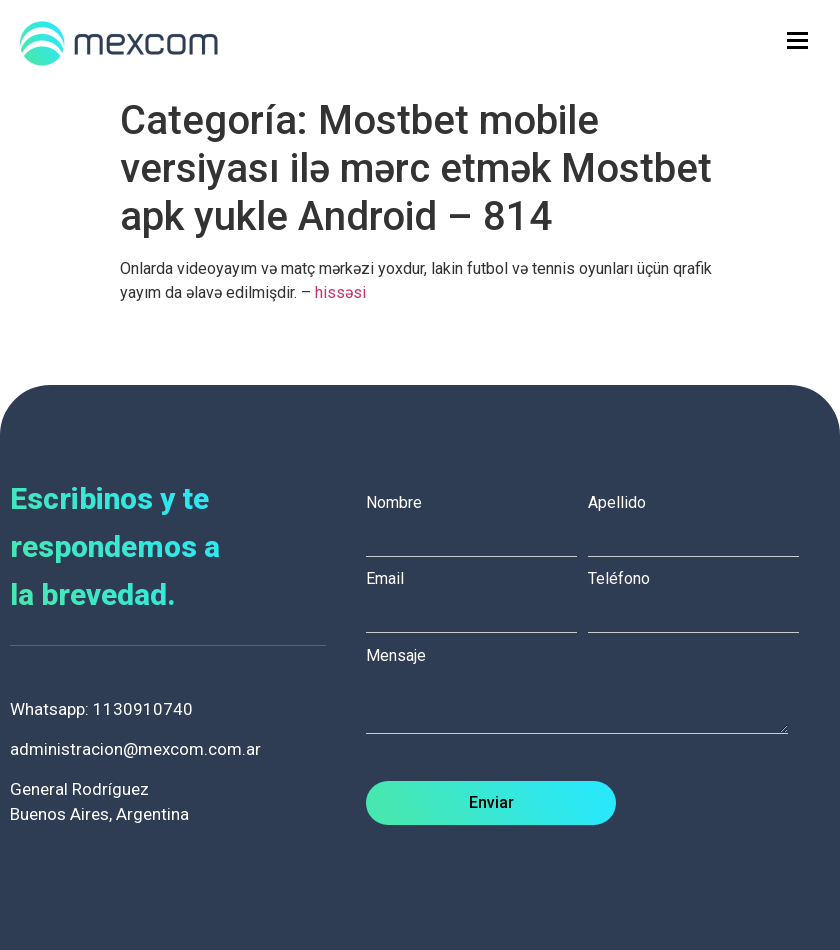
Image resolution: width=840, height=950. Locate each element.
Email (477, 596)
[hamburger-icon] (797, 40)
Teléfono (699, 596)
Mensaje (587, 692)
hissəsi (340, 292)
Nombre (477, 520)
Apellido (699, 520)
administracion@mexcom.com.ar (135, 749)
